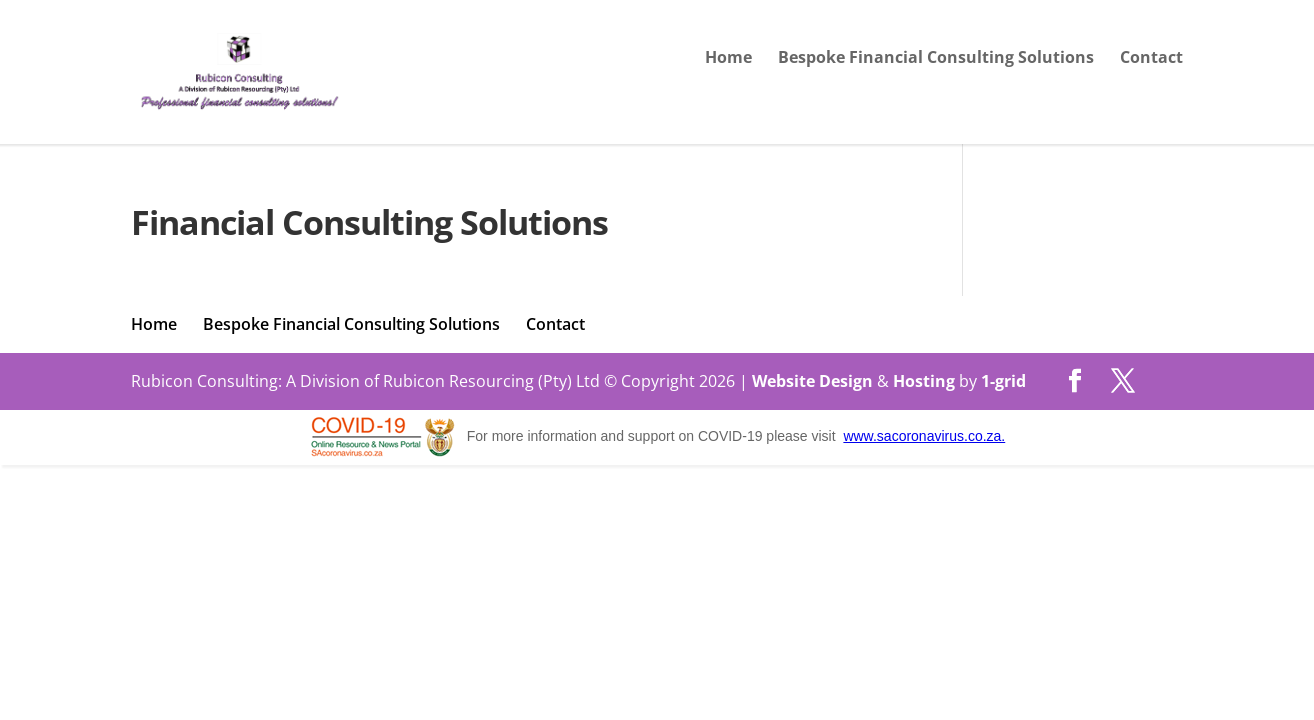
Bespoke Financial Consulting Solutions (936, 59)
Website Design (812, 381)
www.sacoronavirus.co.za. (924, 436)
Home (728, 59)
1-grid (1003, 381)
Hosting (924, 381)
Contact (1151, 59)
